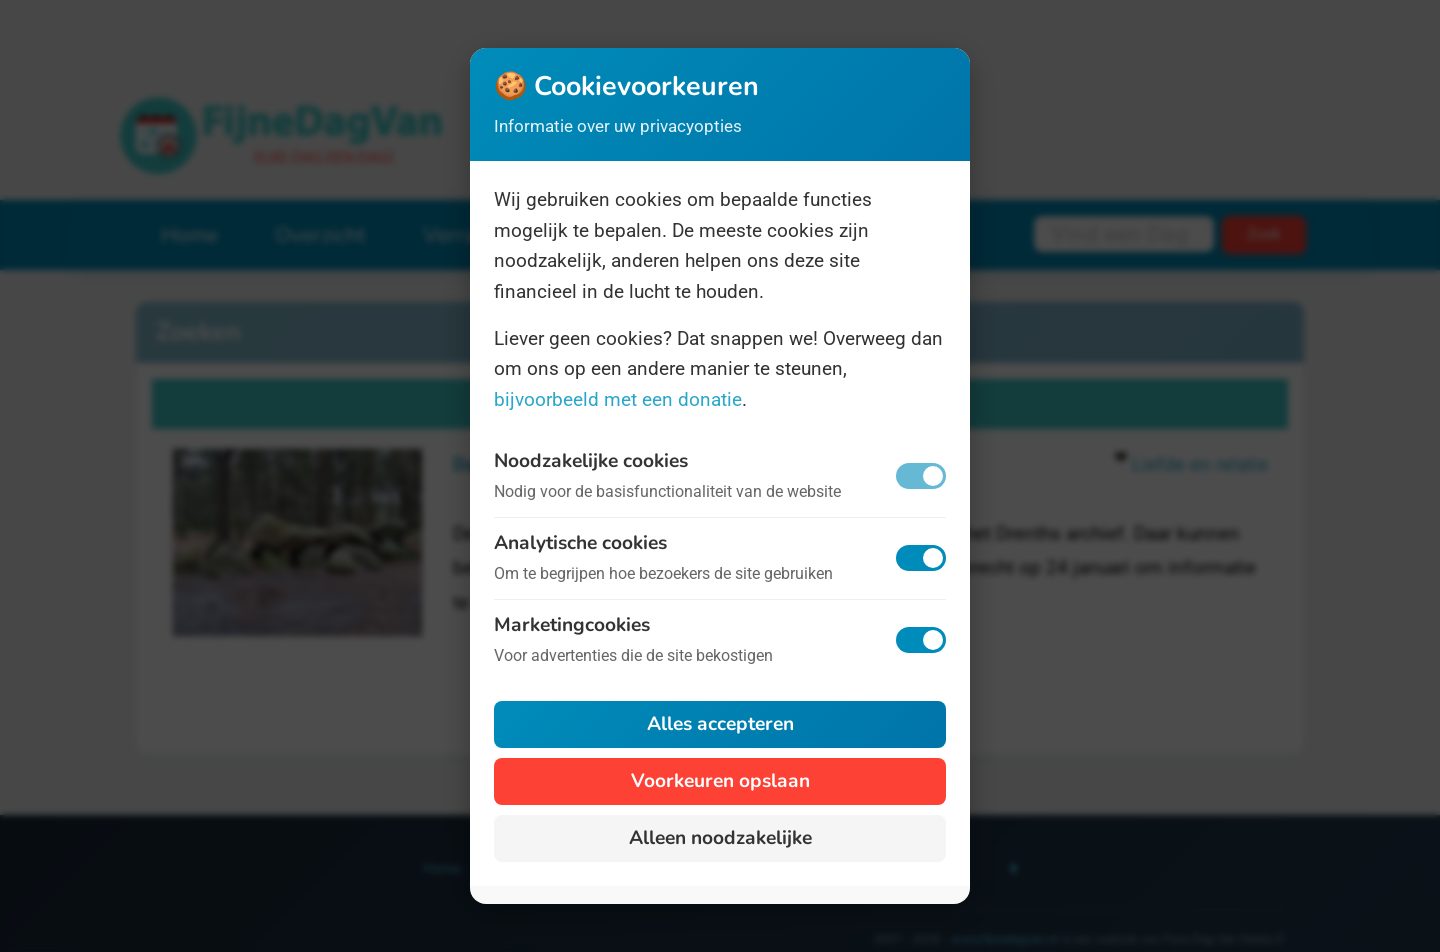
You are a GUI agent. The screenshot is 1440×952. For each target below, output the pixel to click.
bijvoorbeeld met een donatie (618, 399)
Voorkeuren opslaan (720, 781)
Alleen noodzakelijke (720, 838)
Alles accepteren (720, 724)
